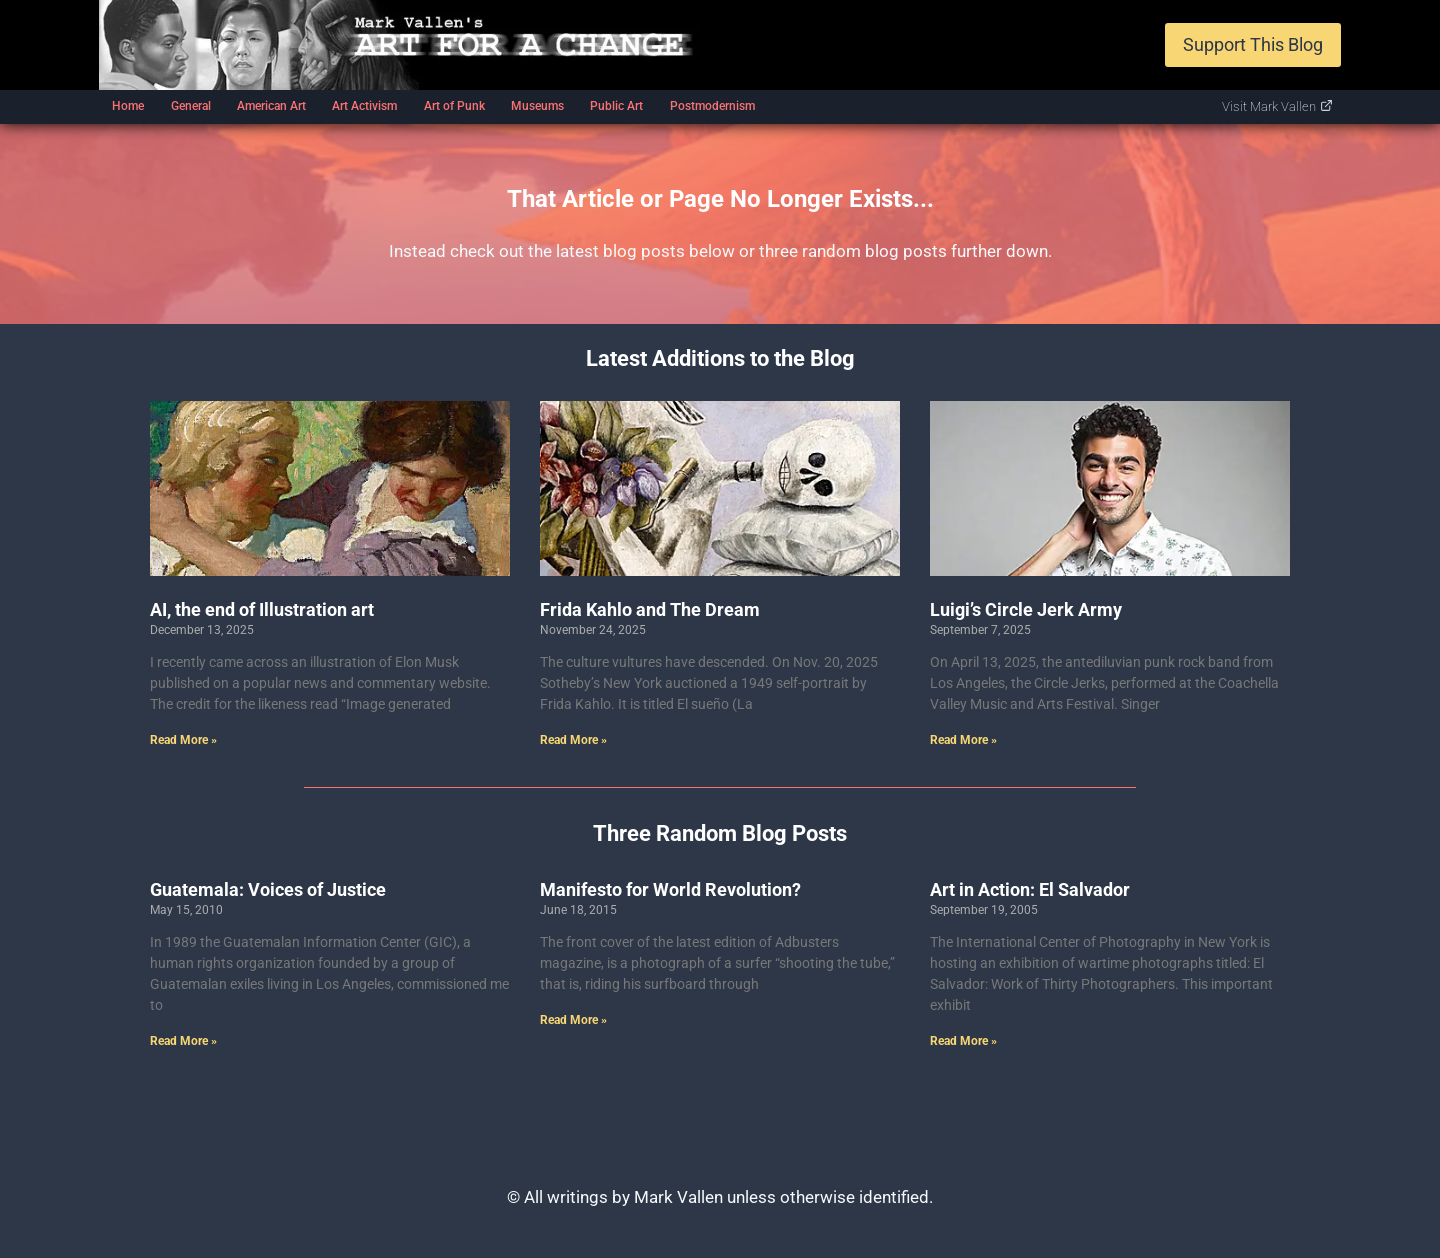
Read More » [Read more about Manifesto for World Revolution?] (573, 1020)
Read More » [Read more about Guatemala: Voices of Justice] (183, 1041)
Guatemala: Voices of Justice (268, 889)
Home (128, 106)
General (191, 106)
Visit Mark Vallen (1277, 106)
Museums (537, 106)
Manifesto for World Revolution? (670, 889)
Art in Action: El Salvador (1030, 889)
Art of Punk (454, 106)
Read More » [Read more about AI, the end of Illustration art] (183, 740)
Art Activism (364, 106)
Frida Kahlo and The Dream (650, 609)
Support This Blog (1253, 44)
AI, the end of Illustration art (262, 609)
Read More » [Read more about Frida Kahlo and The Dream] (573, 740)
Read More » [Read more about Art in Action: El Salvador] (963, 1041)
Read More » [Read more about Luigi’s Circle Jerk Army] (963, 740)
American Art (271, 106)
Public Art (616, 106)
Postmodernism (712, 106)
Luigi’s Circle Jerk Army (1026, 609)
